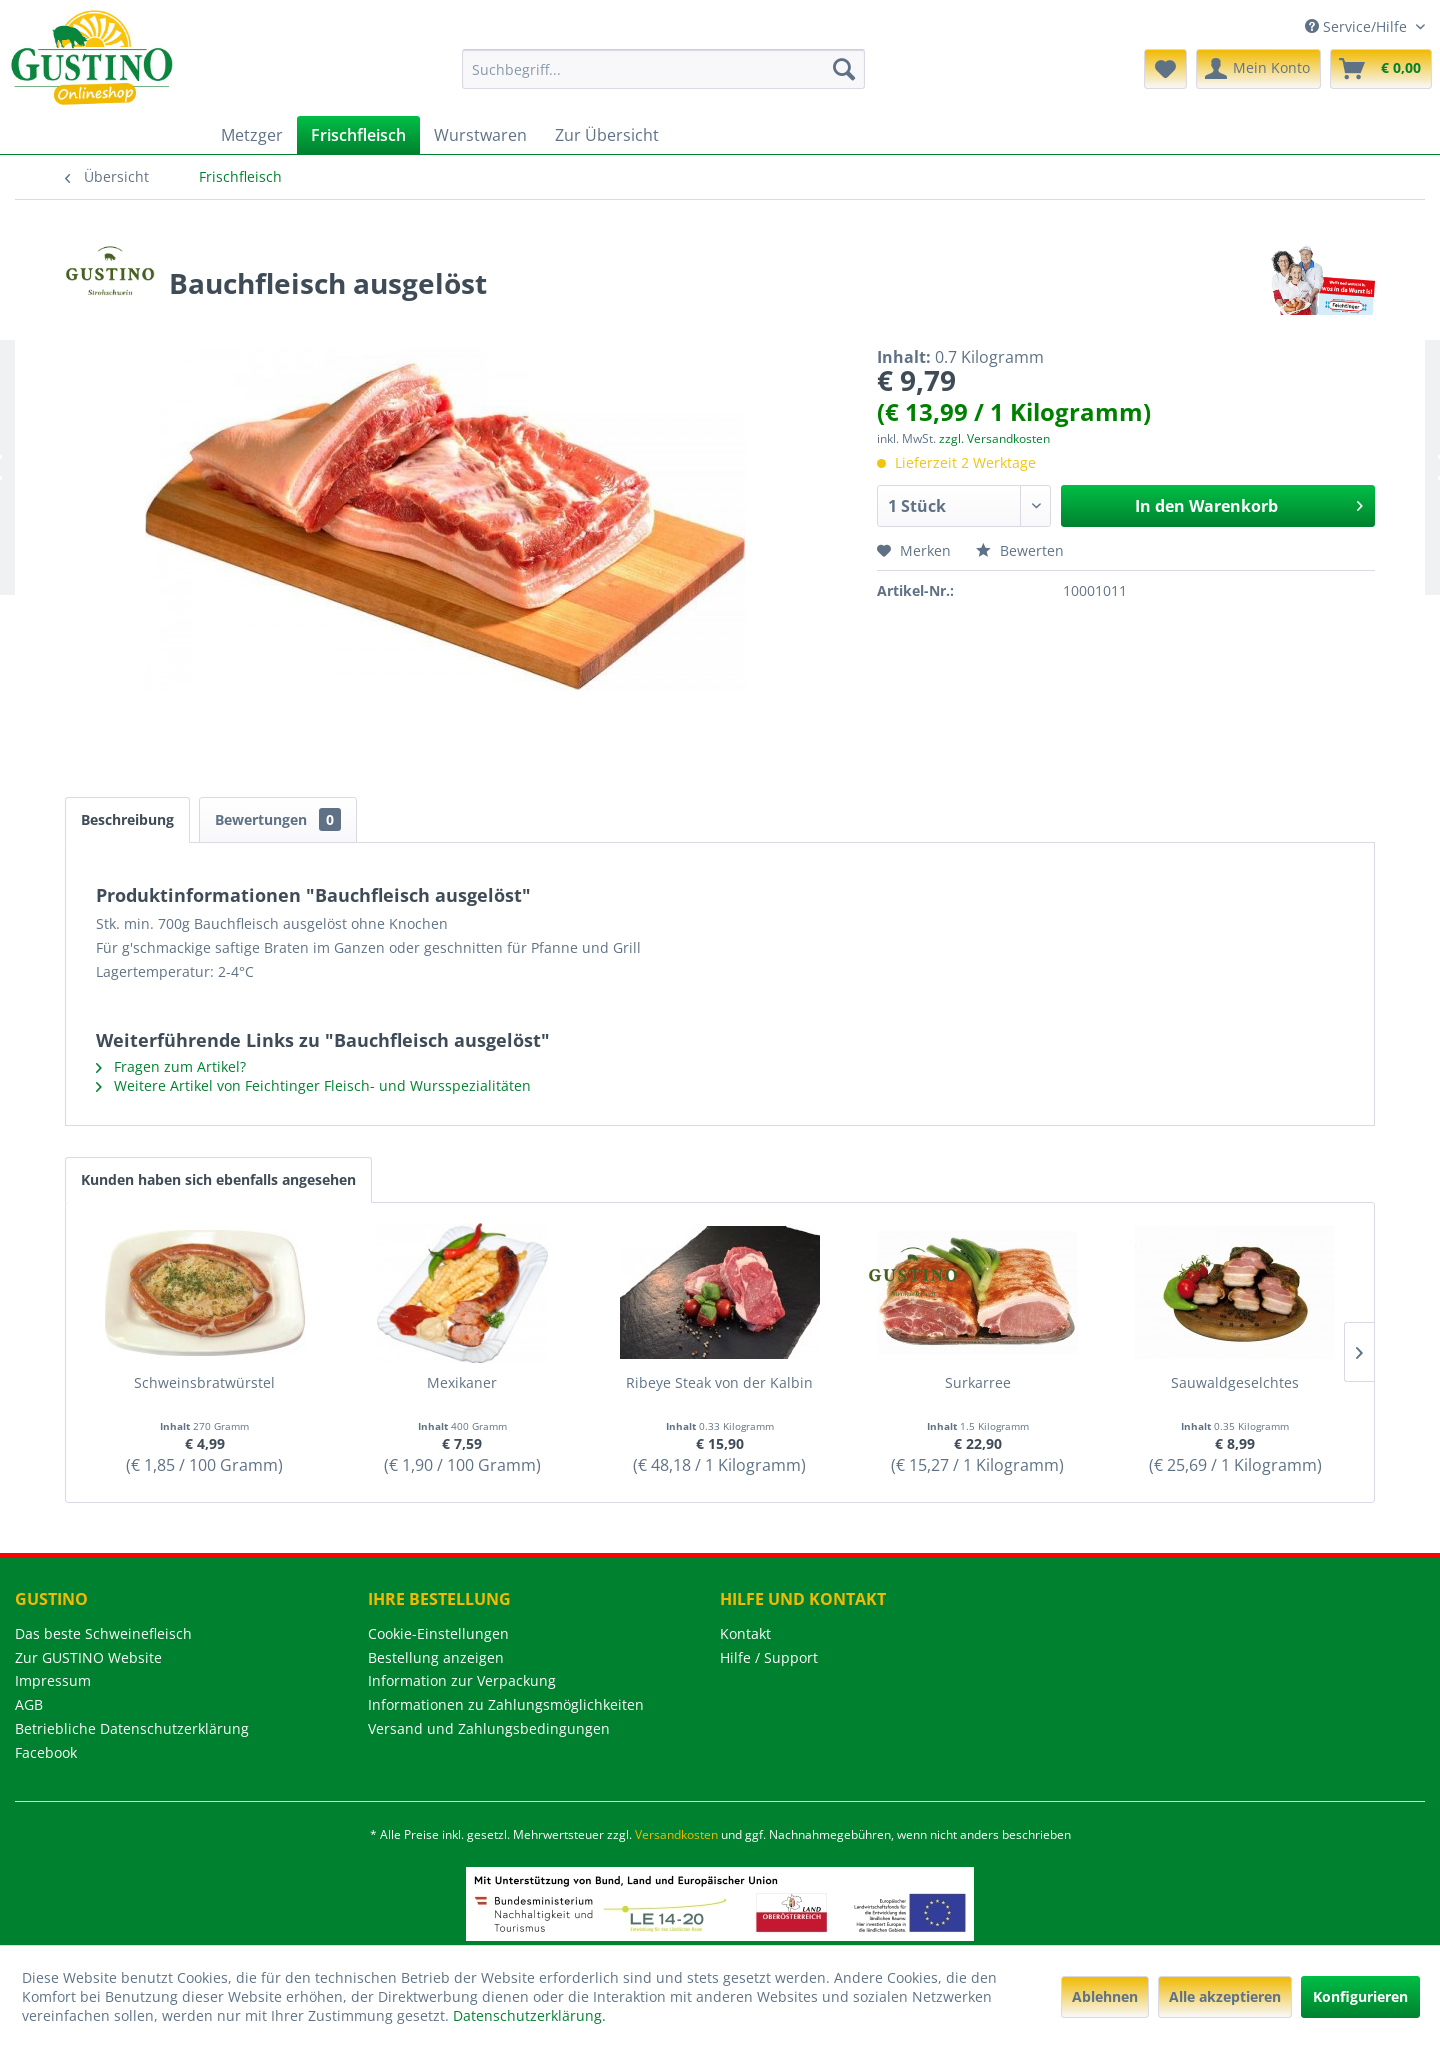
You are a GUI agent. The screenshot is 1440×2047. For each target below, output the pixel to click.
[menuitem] (663, 69)
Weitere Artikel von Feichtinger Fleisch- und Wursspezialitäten (313, 1085)
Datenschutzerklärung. (529, 2015)
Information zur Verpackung (462, 1680)
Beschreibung (127, 819)
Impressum (53, 1680)
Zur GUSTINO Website (88, 1657)
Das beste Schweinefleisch (103, 1633)
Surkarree (978, 1382)
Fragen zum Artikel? (171, 1066)
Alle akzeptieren (1225, 1996)
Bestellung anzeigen (436, 1657)
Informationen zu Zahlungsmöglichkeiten (506, 1704)
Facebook (46, 1752)
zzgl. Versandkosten (994, 438)
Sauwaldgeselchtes (1235, 1382)
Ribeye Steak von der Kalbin (719, 1382)
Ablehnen (1105, 1996)
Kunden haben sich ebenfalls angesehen (218, 1179)
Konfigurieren (1360, 1996)
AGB (29, 1704)
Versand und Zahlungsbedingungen (489, 1728)
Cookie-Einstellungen (438, 1633)
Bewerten (1020, 550)
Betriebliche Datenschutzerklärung (132, 1728)
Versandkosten (676, 1834)
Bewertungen (278, 819)
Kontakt (745, 1633)
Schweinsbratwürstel (204, 1382)
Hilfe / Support (769, 1657)
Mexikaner (462, 1382)
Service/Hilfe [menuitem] (1358, 26)
